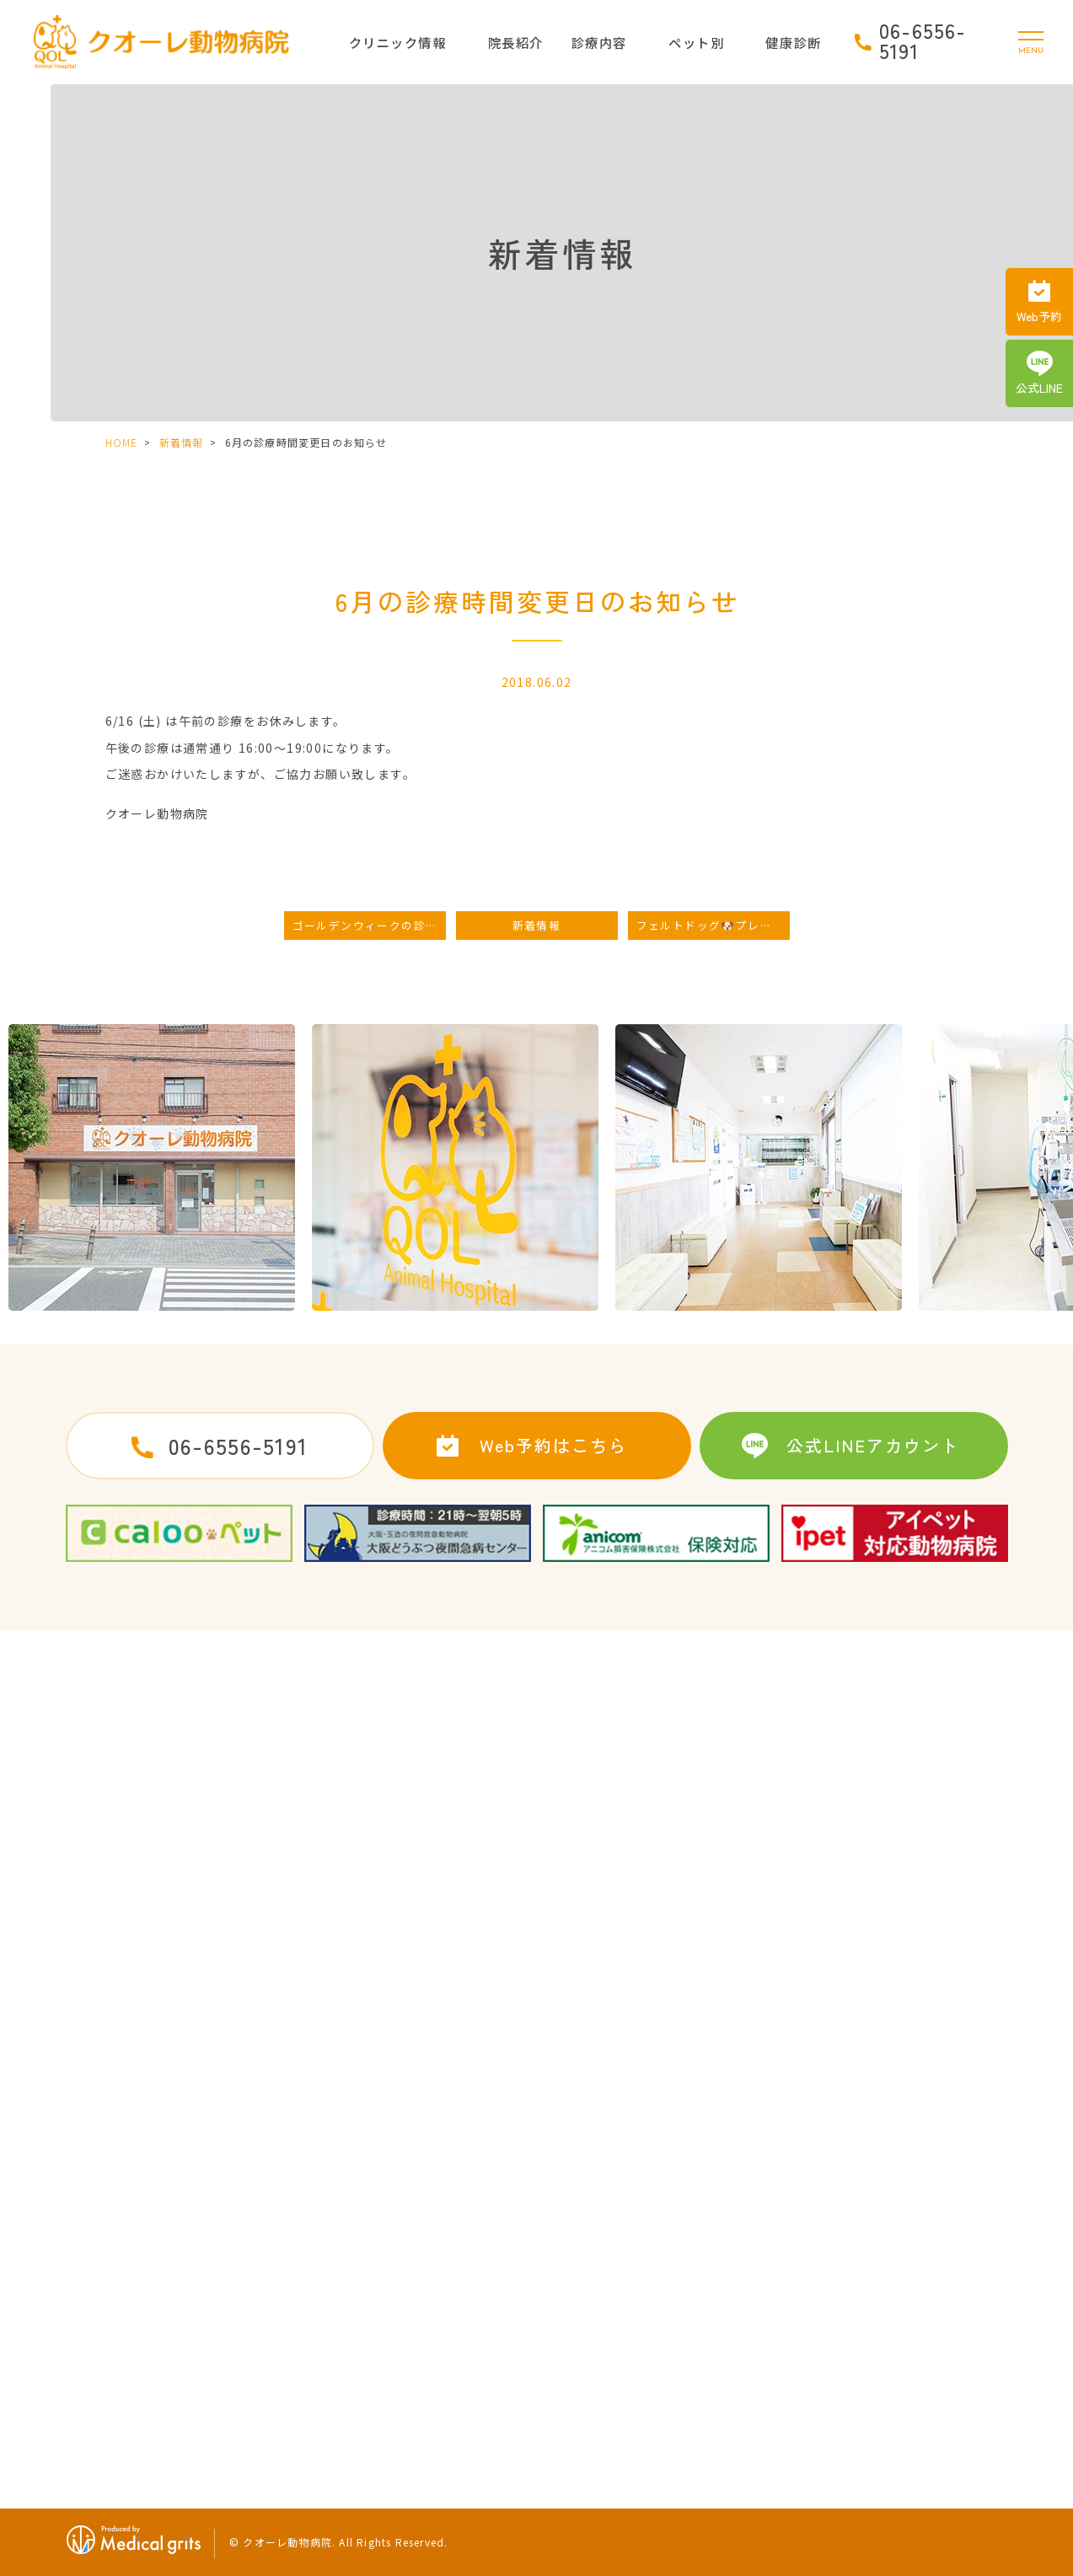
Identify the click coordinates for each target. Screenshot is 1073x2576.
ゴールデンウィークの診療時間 (369, 925)
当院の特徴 (104, 2319)
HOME (121, 442)
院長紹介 (516, 42)
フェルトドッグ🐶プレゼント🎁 (713, 925)
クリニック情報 (398, 42)
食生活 (831, 2351)
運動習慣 (837, 2319)
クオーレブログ (116, 2384)
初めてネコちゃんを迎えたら (614, 2384)
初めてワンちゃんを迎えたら (614, 2319)
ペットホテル (571, 2286)
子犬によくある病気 (589, 2351)
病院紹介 (98, 2221)
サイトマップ (329, 2221)
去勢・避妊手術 (577, 2188)
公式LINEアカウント (872, 1445)
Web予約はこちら (553, 1445)
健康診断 (837, 2254)
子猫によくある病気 (868, 2188)
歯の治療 (558, 2254)
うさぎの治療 (850, 2221)
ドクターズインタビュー (140, 2286)
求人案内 (317, 2188)
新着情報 (181, 442)
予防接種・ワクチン (589, 2221)
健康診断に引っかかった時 (887, 2286)
